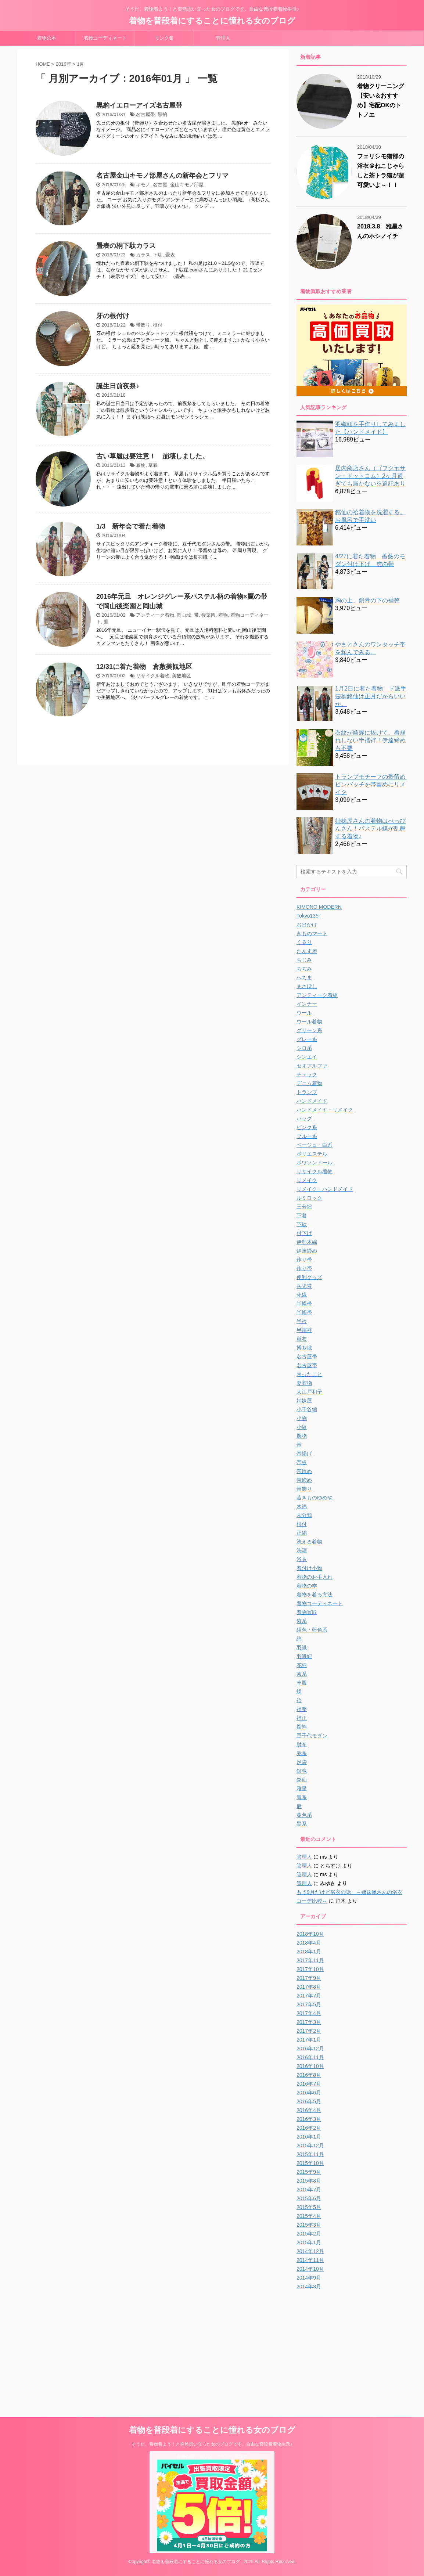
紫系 (302, 1621)
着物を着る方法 (315, 1594)
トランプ (307, 1092)
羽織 (302, 1647)
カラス (143, 254)
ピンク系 (307, 1127)
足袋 (302, 1762)
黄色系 (304, 1815)
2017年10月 (310, 1969)
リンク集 (164, 38)
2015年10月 (310, 2163)
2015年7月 (309, 2190)
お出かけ (307, 924)
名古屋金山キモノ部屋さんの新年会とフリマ (162, 175)
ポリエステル (312, 1154)
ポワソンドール (315, 1162)
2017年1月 (309, 2040)
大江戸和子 (309, 1392)
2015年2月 (309, 2234)
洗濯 (302, 1550)
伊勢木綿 (307, 1242)
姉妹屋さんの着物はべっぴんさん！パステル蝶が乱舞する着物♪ (370, 828)
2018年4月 (309, 1943)
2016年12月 (310, 2048)
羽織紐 (304, 1656)
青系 (302, 1797)
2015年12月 (310, 2145)
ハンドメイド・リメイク (325, 1110)
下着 (302, 1215)
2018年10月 (310, 1934)
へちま (304, 977)
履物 (140, 465)
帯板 (302, 1462)
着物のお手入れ (315, 1577)
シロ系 (304, 1048)
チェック (307, 1074)
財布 (302, 1744)
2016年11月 (310, 2057)
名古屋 (160, 184)
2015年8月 (309, 2181)
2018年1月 (309, 1951)
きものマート (312, 933)
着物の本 (46, 38)
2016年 (63, 64)
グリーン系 (309, 1030)
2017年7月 (309, 1996)
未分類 (304, 1515)
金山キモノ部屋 (187, 184)
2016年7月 (309, 2084)
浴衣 (302, 1559)
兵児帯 (304, 1286)
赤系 (302, 1753)
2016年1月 (309, 2137)
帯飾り (143, 325)
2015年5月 (309, 2207)
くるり (304, 942)
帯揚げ (304, 1453)
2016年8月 (309, 2075)
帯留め (304, 1471)
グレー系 (307, 1039)
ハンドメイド (312, 1101)
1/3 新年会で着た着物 (130, 526)
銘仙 (302, 1780)
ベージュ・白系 (315, 1145)
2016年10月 (310, 2066)
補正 (302, 1718)
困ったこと (309, 1374)
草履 (153, 465)
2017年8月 (309, 1987)
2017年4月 (309, 2013)
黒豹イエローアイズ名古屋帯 (139, 105)
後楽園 (208, 615)
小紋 (302, 1427)
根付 (157, 325)
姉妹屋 (304, 1401)
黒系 (302, 1824)
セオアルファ (312, 1066)
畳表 (170, 254)
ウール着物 (309, 1021)
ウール (304, 1013)
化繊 (302, 1295)
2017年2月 (309, 2031)
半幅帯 (304, 1304)
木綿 (302, 1506)
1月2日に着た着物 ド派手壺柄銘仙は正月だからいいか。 (370, 696)
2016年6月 (309, 2093)
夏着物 (304, 1383)
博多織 (304, 1348)
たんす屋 (307, 951)
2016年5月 (309, 2101)
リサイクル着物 (152, 675)
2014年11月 (310, 2260)
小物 (302, 1418)
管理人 (223, 38)
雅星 (302, 1788)
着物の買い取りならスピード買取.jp (212, 2456)
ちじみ (304, 960)
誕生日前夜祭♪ (117, 386)
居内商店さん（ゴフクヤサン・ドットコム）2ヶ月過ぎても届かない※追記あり (370, 476)
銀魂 (302, 1771)
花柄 (302, 1665)
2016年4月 (309, 2110)
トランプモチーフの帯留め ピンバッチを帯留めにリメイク (373, 784)
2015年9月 (309, 2172)
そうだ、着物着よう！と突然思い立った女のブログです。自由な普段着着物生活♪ (212, 2444)
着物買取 (307, 1612)
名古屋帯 (145, 114)
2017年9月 (309, 1978)
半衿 (302, 1321)
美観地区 (181, 675)
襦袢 (302, 1727)
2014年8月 (309, 2286)
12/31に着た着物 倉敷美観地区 (144, 666)
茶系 (302, 1674)
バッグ (304, 1118)
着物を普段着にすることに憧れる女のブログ (212, 20)
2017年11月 (310, 1960)
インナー (307, 1004)
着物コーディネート (105, 38)
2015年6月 (309, 2198)
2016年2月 (309, 2128)
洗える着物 (309, 1542)
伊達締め (307, 1251)
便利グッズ (309, 1277)
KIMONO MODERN (319, 907)
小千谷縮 (307, 1409)
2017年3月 (309, 2022)
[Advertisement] (358, 2346)
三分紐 (304, 1207)
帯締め (304, 1480)
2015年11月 (310, 2154)
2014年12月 (310, 2251)
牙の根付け (112, 316)
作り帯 (304, 1259)
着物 (223, 615)
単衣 (302, 1339)
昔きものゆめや (315, 1497)
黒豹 (162, 114)
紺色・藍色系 (312, 1630)
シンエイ (307, 1057)
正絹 (302, 1533)
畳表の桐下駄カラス (126, 245)
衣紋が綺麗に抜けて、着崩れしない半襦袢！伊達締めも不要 (370, 740)
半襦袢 (304, 1330)
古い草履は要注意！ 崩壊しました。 (152, 456)
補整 (302, 1709)
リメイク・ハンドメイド (325, 1189)
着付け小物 (309, 1568)
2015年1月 (309, 2242)
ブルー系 (307, 1136)
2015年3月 (309, 2225)
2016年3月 (309, 2119)
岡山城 (184, 615)
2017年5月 (309, 2004)
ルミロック (309, 1198)
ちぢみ (304, 969)
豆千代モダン (312, 1736)
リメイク (307, 1180)
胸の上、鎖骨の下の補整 (367, 600)
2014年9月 (309, 2278)
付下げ (304, 1233)
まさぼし (307, 986)
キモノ (143, 184)
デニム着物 (309, 1083)
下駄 (157, 254)
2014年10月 (310, 2269)
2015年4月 (309, 2216)
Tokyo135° (309, 916)
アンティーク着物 (155, 615)
